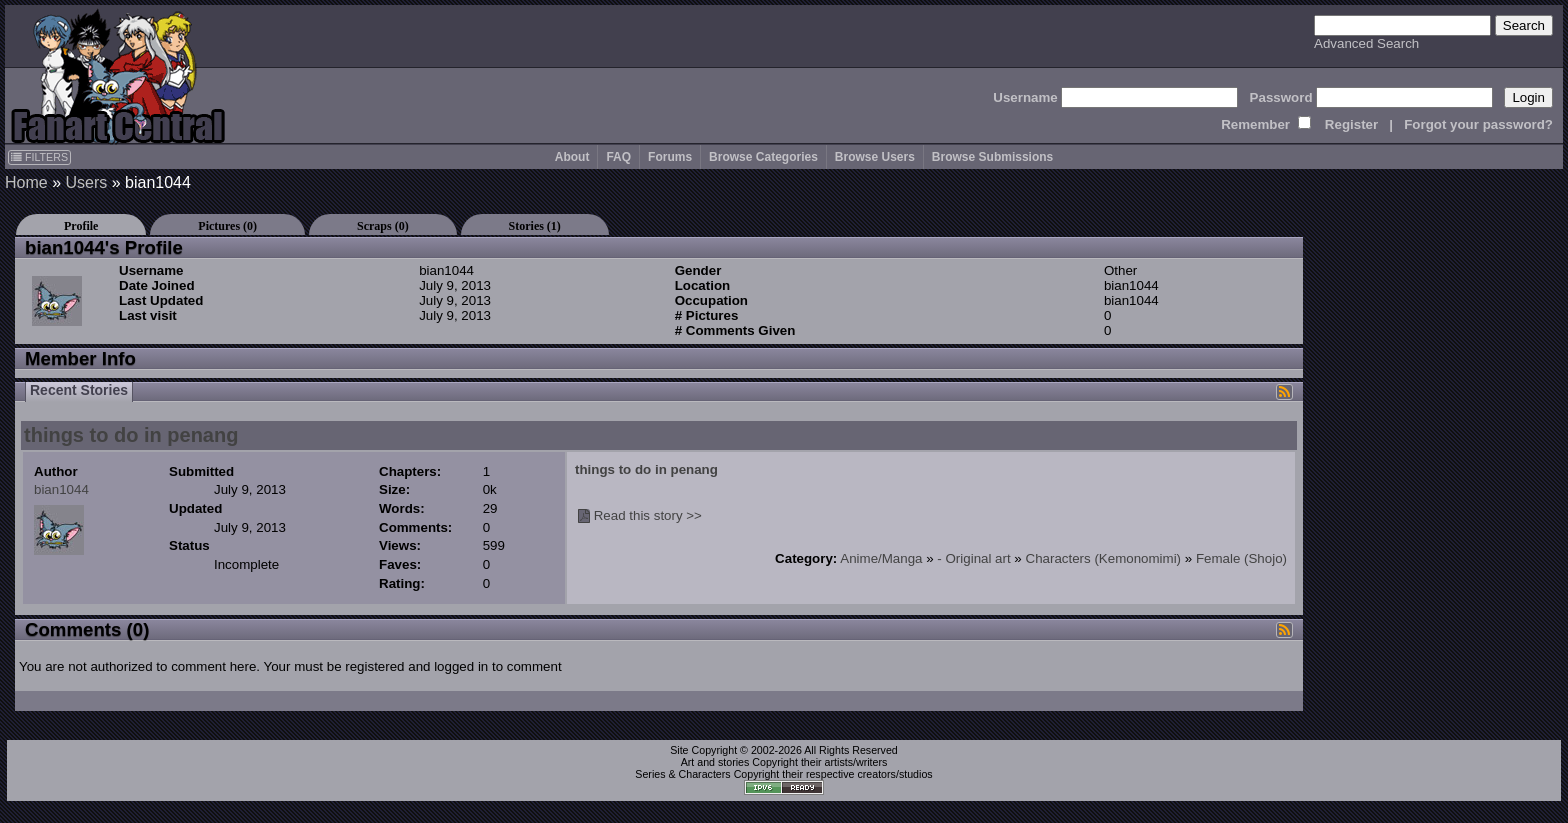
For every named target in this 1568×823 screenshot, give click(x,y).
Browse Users (875, 157)
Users (86, 182)
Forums (670, 157)
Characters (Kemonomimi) (1104, 558)
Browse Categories (763, 157)
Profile (81, 226)
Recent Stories (79, 390)
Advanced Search (1366, 43)
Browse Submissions (992, 157)
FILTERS (39, 157)
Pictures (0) (227, 226)
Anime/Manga (881, 558)
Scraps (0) (383, 226)
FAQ (618, 157)
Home (26, 182)
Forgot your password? (1478, 124)
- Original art (973, 558)
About (572, 157)
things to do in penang (131, 435)
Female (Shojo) (1241, 558)
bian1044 (61, 489)
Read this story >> (648, 515)
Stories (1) (535, 226)
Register (1351, 124)
